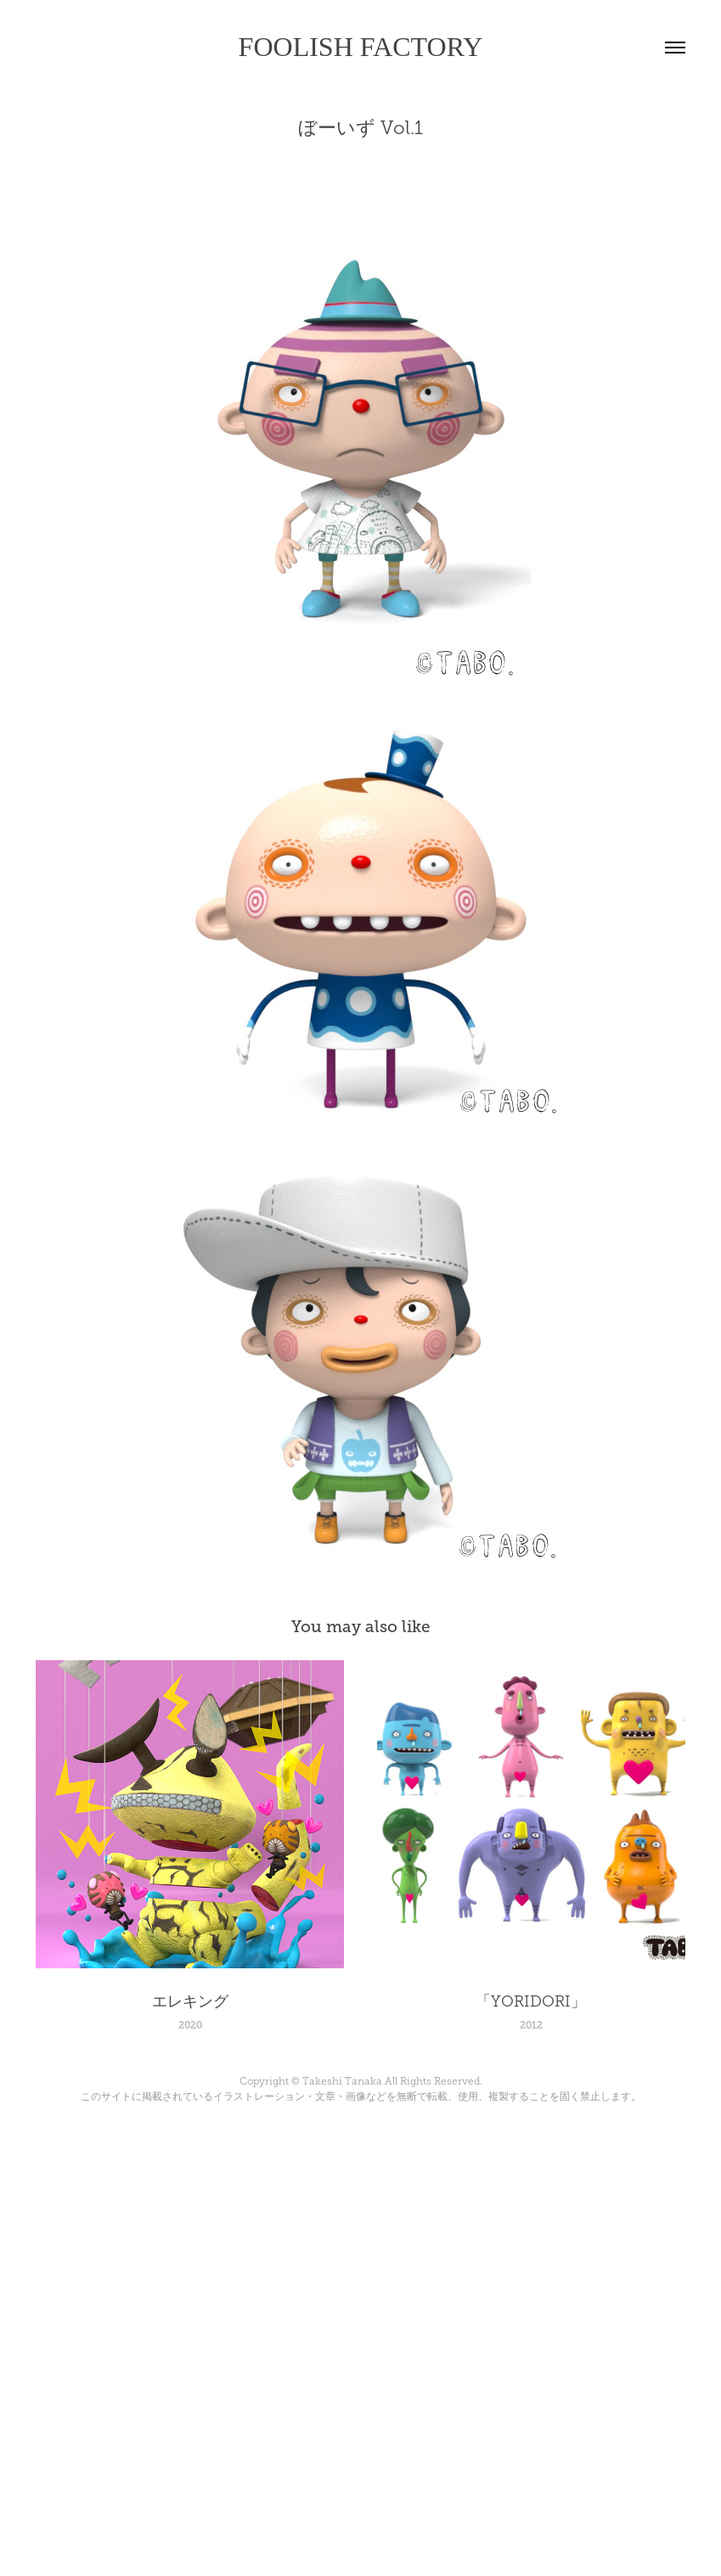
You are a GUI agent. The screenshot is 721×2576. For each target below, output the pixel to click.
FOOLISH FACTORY (361, 46)
